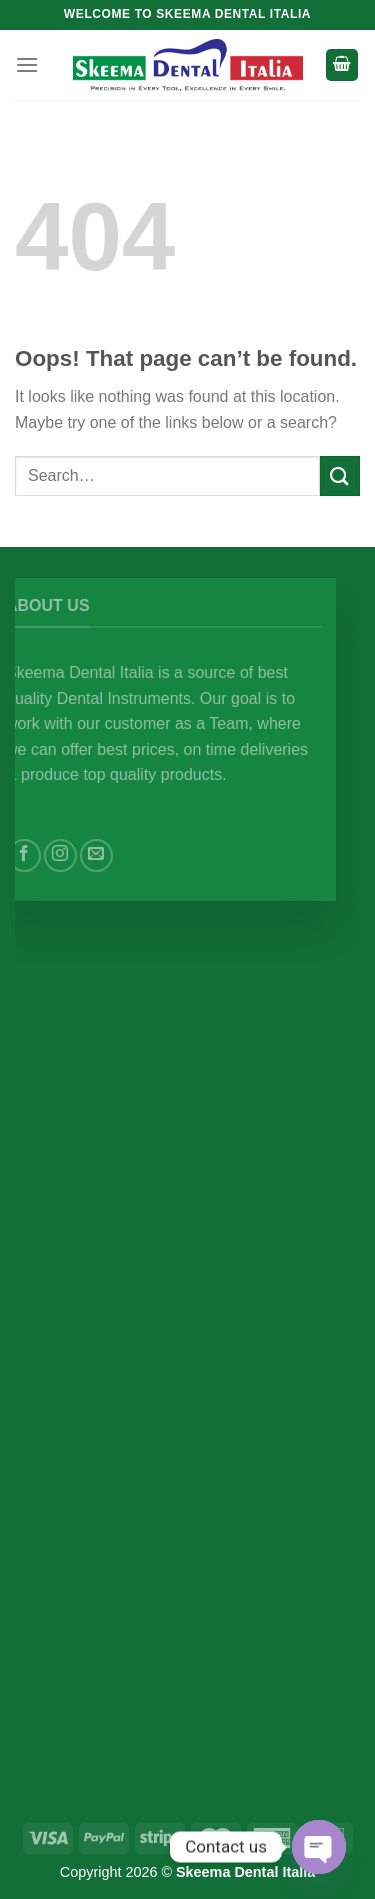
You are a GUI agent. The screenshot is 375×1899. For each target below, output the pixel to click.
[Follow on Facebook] (38, 855)
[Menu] (27, 64)
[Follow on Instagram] (74, 855)
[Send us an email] (110, 855)
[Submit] (340, 475)
